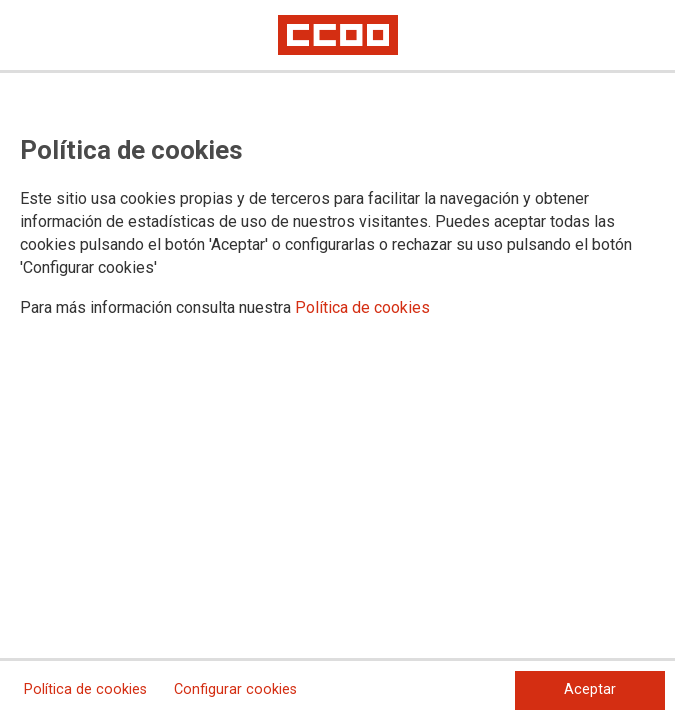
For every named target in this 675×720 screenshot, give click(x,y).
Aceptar (590, 689)
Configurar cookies (235, 689)
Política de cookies (362, 307)
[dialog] (337, 360)
